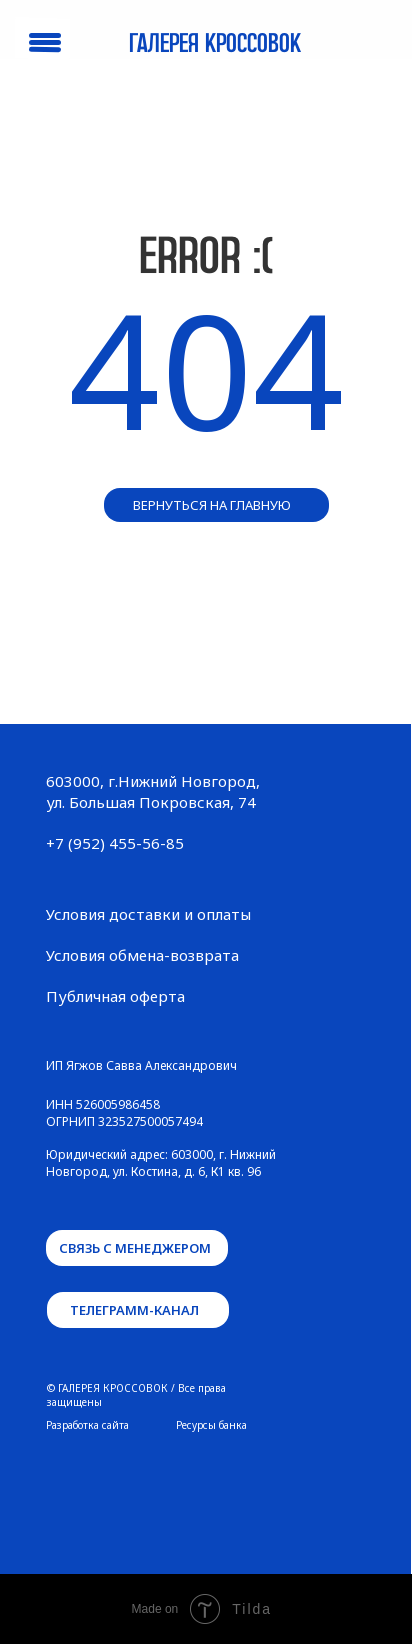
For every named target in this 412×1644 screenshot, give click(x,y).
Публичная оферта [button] (115, 996)
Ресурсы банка (211, 1425)
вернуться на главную (212, 505)
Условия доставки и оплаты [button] (148, 914)
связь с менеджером (135, 1248)
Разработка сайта (87, 1425)
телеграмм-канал (134, 1310)
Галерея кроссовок (215, 44)
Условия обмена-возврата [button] (142, 955)
